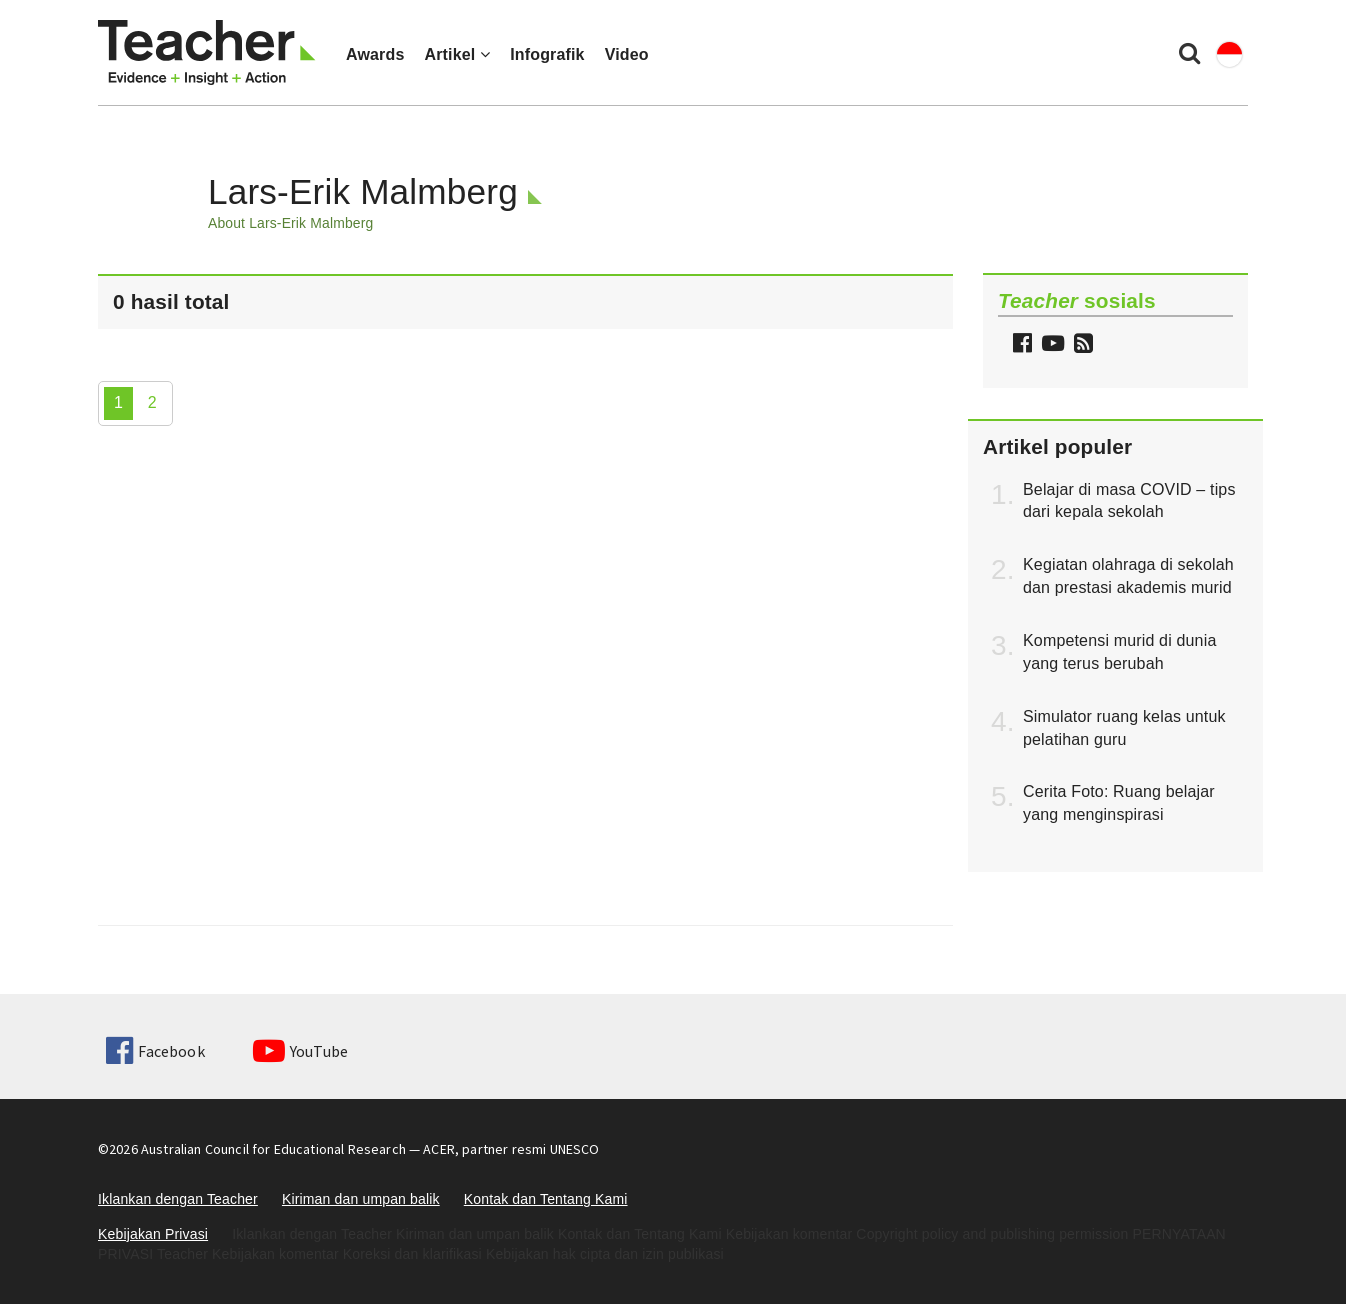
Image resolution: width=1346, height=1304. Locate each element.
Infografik (547, 54)
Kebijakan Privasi (153, 1234)
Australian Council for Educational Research (273, 1149)
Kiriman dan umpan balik (361, 1199)
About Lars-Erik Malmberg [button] (290, 223)
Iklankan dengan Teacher (178, 1199)
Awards (375, 54)
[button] (1081, 345)
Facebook (155, 1051)
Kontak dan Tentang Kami (546, 1199)
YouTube (300, 1051)
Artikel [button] (457, 54)
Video (627, 54)
